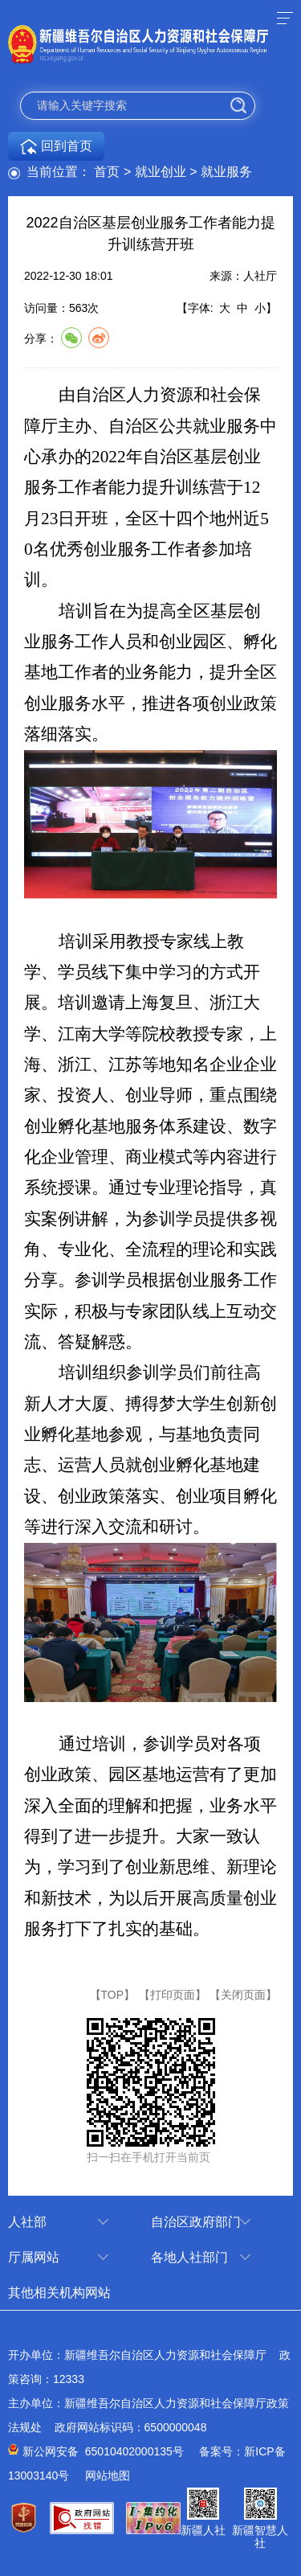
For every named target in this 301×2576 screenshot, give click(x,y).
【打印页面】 (172, 1994)
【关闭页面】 (243, 1994)
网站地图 (107, 2475)
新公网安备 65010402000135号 (103, 2451)
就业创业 (160, 171)
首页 (107, 171)
